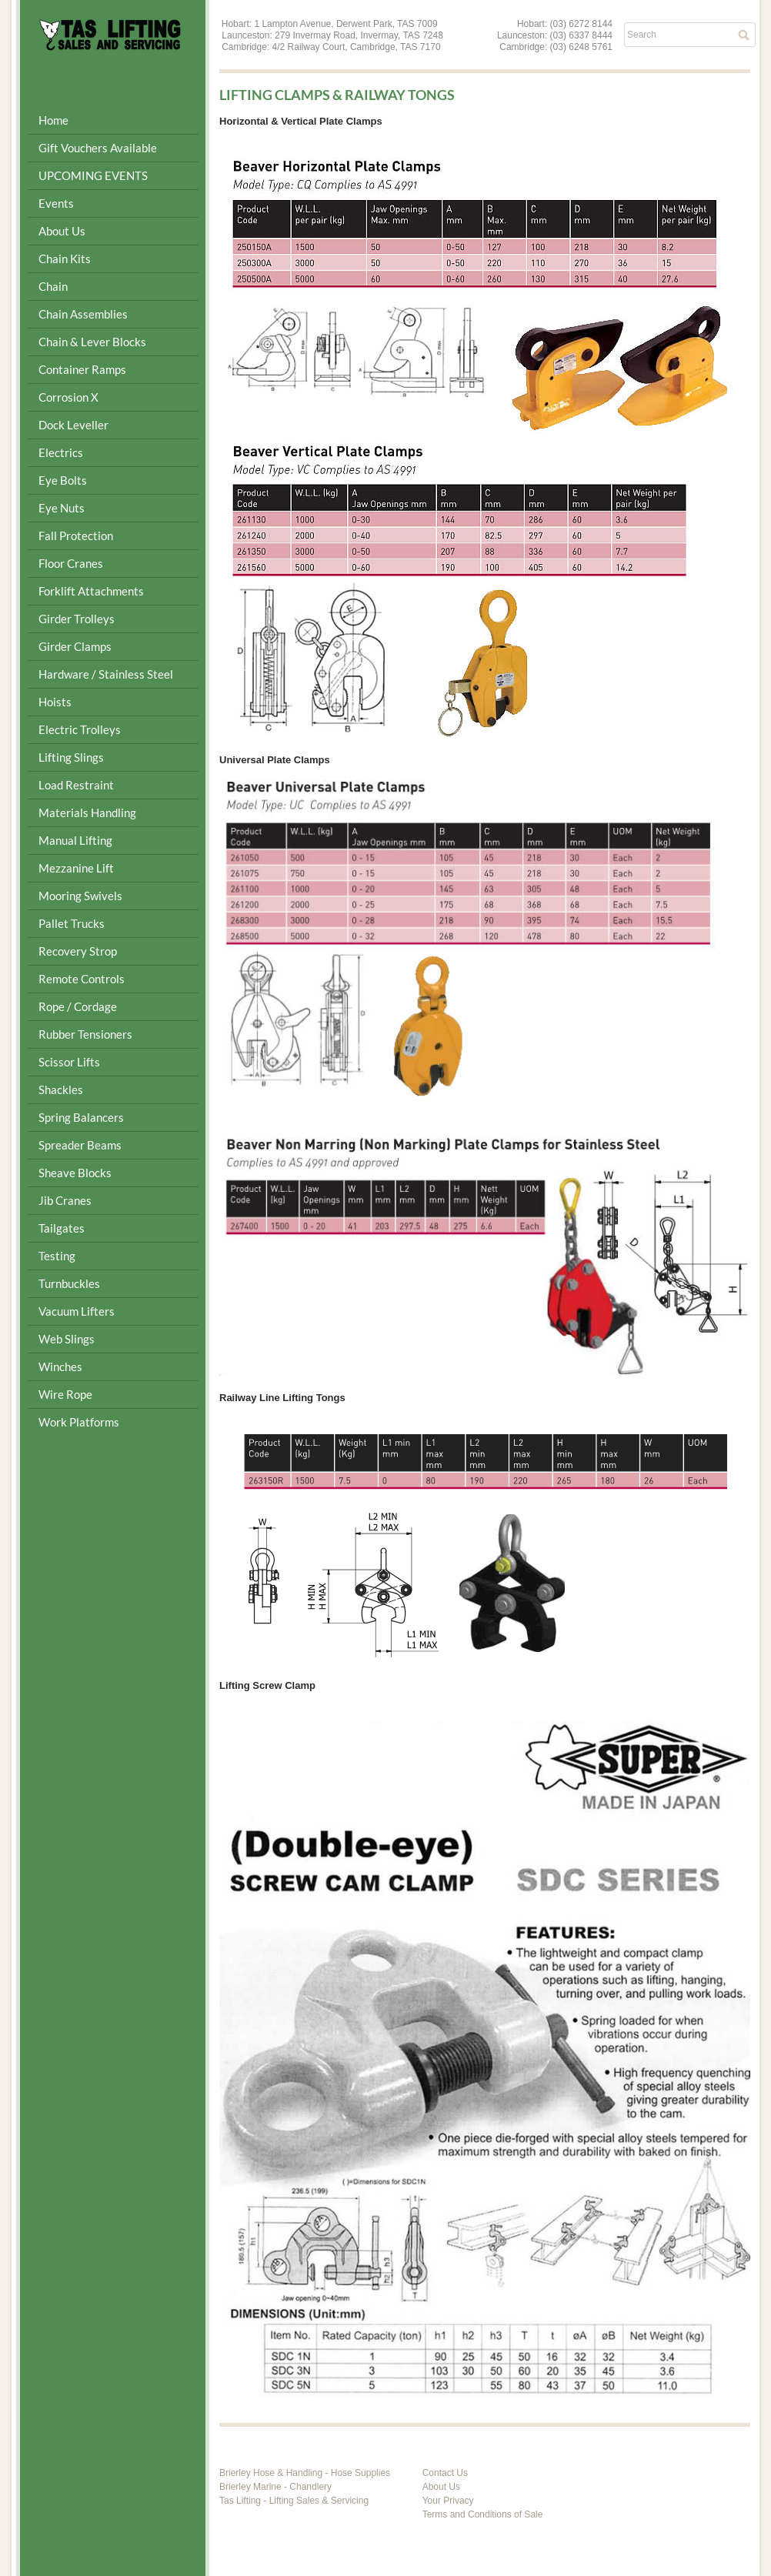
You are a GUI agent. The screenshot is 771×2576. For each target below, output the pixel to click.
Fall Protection (75, 535)
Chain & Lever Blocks (92, 342)
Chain (53, 286)
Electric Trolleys (79, 729)
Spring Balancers (81, 1117)
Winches (60, 1366)
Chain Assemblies (83, 314)
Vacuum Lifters (76, 1311)
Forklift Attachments (91, 591)
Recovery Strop (77, 951)
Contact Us (445, 2473)
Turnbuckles (69, 1283)
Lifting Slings (71, 757)
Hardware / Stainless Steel (105, 674)
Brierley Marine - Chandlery (275, 2486)
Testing (56, 1256)
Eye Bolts (62, 480)
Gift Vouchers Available (97, 148)
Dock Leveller (73, 425)
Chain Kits (64, 258)
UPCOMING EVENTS (93, 175)
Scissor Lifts (69, 1062)
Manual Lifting (75, 840)
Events (56, 203)
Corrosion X (68, 397)
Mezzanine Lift (76, 868)
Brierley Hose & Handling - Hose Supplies (304, 2473)
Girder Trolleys (76, 619)
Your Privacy (448, 2500)
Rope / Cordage (77, 1006)
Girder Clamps (75, 646)
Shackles (60, 1089)
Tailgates (61, 1228)
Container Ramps (82, 369)
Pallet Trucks (71, 923)
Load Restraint (76, 785)
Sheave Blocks (75, 1173)
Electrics (60, 452)
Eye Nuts (61, 508)
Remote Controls (81, 979)
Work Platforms (78, 1422)
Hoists (55, 702)
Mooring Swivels (80, 896)
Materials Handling (87, 812)
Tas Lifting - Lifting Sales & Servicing (294, 2500)
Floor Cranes (70, 563)
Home (53, 120)
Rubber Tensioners (85, 1034)
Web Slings (66, 1339)
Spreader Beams (80, 1145)
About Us (61, 231)
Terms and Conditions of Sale (482, 2514)
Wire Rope (65, 1394)
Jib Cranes (65, 1200)
